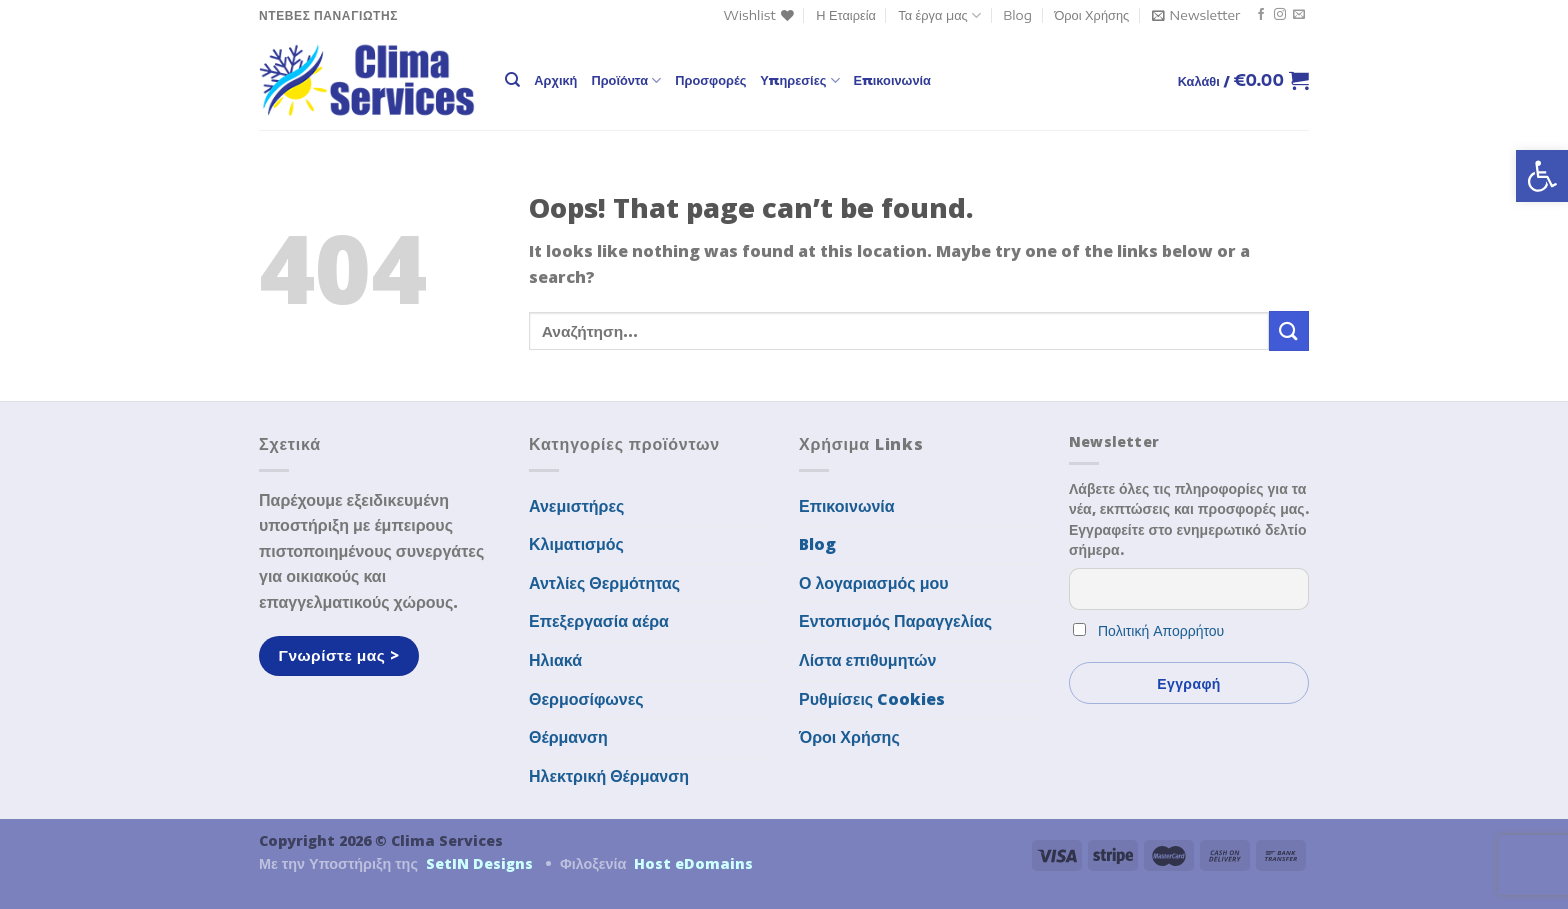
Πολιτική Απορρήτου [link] (1161, 630)
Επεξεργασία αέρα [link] (599, 621)
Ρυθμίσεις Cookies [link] (872, 699)
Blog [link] (1017, 15)
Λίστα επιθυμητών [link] (868, 660)
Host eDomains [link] (693, 863)
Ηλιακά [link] (555, 660)
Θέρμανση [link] (568, 737)
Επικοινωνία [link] (892, 80)
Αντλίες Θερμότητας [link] (604, 583)
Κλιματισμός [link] (576, 544)
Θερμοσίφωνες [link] (586, 699)
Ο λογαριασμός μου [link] (874, 583)
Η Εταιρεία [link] (846, 15)
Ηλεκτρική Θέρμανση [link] (609, 776)
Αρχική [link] (555, 80)
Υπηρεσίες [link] (799, 80)
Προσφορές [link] (710, 80)
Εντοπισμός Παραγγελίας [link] (895, 621)
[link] (1542, 176)
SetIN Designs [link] (479, 863)
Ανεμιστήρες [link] (576, 506)
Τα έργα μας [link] (939, 15)
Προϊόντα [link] (626, 80)
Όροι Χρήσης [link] (1091, 15)
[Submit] (1289, 330)
